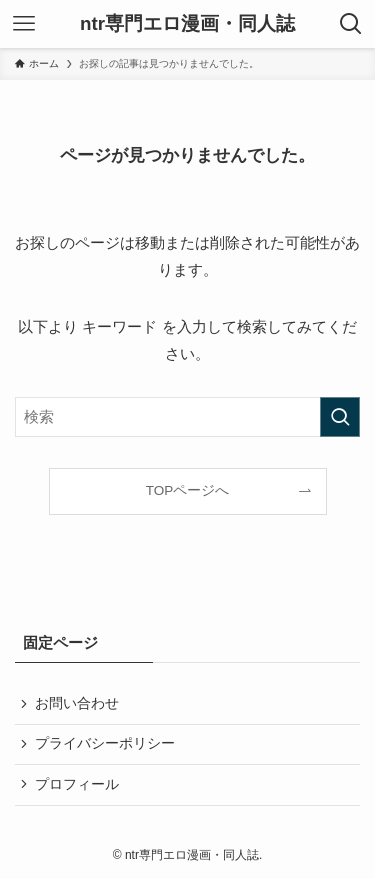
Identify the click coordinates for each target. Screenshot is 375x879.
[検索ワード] (187, 417)
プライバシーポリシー (105, 743)
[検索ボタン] (351, 24)
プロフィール (77, 784)
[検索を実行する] (340, 417)
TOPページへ (188, 490)
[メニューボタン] (24, 24)
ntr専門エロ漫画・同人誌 (187, 24)
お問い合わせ (77, 703)
